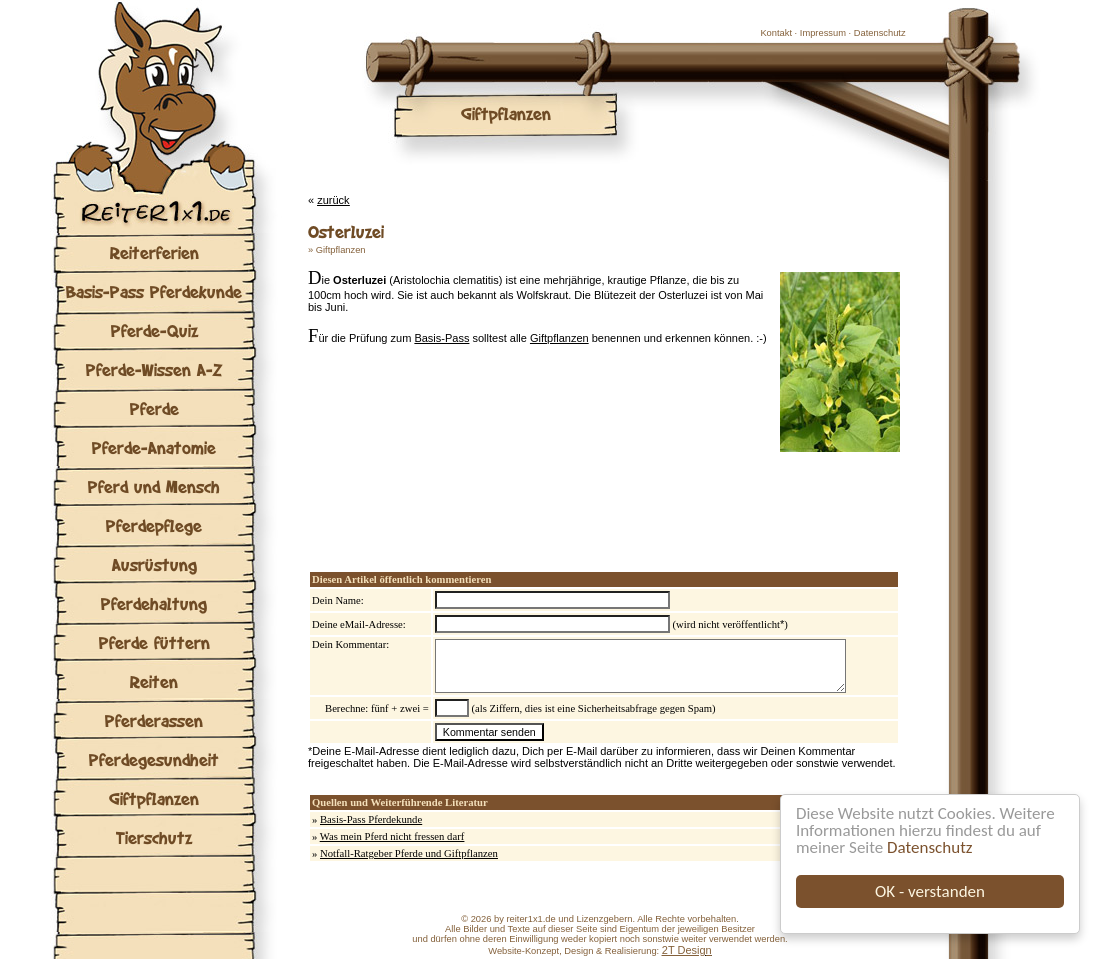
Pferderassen (154, 720)
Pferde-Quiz (154, 330)
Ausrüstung (154, 564)
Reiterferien (154, 252)
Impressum (823, 33)
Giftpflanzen (154, 798)
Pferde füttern (154, 642)
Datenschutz (929, 847)
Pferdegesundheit (154, 759)
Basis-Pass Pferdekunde (154, 291)
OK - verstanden (930, 891)
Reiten (154, 681)
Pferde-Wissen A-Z (154, 369)
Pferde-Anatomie (154, 447)
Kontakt (776, 33)
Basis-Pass (441, 338)
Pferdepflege (154, 525)
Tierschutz (154, 837)
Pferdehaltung (154, 603)
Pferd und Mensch (154, 486)
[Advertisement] (542, 492)
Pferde (154, 408)
